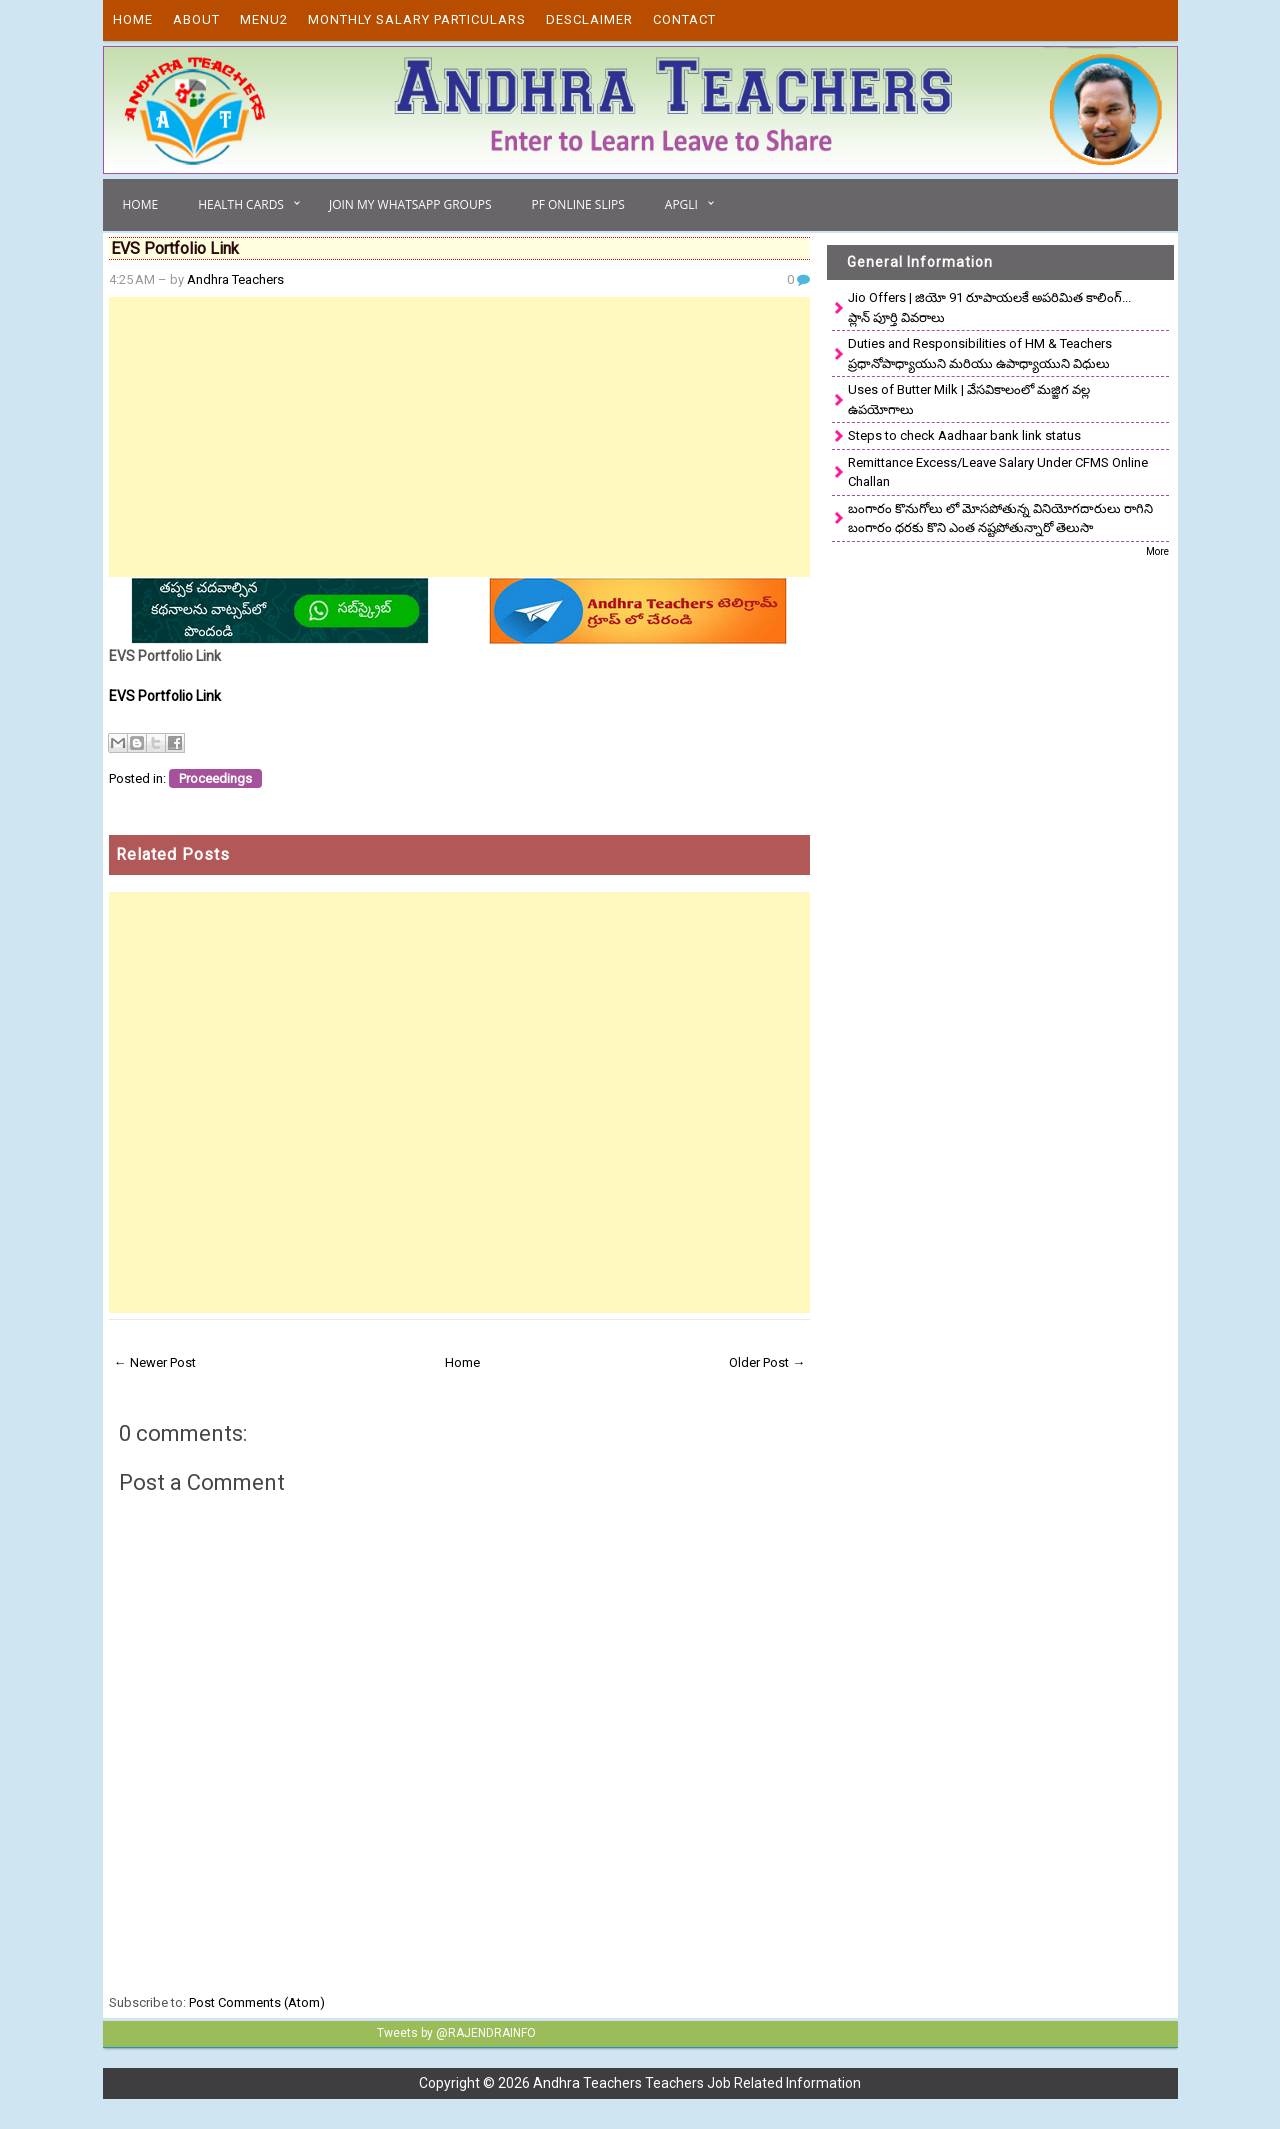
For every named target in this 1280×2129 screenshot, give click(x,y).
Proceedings (215, 778)
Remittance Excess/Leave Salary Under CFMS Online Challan (998, 472)
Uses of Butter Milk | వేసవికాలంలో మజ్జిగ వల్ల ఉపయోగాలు (969, 399)
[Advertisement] (460, 437)
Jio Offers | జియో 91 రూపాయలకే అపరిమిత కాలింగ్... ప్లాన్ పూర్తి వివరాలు (989, 307)
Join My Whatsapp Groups (410, 204)
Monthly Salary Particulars (417, 19)
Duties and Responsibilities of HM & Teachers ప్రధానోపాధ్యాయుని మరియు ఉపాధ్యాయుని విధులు (980, 353)
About (196, 19)
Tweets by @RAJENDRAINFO (456, 2033)
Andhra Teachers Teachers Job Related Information (697, 2083)
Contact (684, 19)
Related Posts (173, 854)
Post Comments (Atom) (257, 2002)
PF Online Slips (577, 204)
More (1157, 551)
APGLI (681, 204)
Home (133, 19)
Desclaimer (589, 19)
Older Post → (767, 1362)
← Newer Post (155, 1362)
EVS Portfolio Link (165, 696)
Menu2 (264, 19)
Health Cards (241, 204)
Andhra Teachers (235, 279)
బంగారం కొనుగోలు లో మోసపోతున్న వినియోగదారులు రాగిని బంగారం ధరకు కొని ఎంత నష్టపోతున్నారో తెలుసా (1000, 518)
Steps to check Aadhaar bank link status (964, 435)
